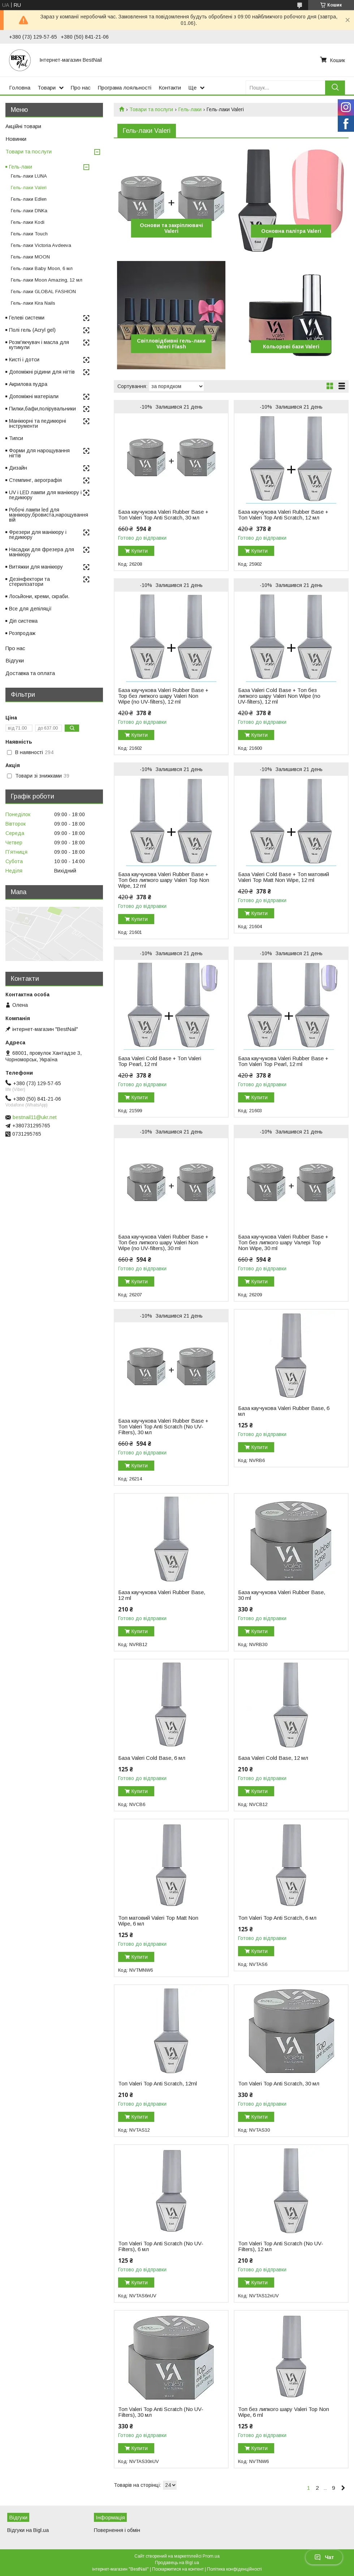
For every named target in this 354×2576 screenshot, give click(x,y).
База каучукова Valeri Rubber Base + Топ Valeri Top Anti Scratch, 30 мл (163, 515)
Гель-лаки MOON (30, 257)
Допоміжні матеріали (34, 396)
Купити (139, 551)
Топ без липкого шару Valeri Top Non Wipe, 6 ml (283, 2412)
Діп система (23, 621)
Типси (16, 438)
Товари (47, 87)
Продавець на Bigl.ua (177, 2562)
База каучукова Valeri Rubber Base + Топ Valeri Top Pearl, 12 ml (283, 1061)
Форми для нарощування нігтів (39, 453)
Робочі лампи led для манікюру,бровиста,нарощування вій (48, 515)
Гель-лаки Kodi (27, 222)
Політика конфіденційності (234, 2569)
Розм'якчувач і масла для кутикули (39, 344)
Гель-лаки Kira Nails (33, 303)
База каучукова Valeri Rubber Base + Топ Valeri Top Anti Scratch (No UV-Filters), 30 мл (163, 1426)
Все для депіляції (30, 609)
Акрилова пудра (28, 384)
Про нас (81, 87)
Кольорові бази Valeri (291, 346)
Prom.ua (211, 2556)
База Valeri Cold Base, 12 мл (273, 1758)
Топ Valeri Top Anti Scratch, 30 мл (278, 2084)
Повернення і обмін (117, 2530)
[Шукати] (335, 87)
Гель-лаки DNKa (29, 210)
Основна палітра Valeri (291, 231)
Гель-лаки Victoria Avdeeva (41, 245)
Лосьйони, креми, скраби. (39, 596)
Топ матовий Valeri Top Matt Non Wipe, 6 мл (158, 1921)
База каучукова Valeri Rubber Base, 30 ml (281, 1595)
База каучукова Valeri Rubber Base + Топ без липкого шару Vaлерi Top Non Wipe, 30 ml (283, 1242)
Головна (19, 87)
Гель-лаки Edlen (29, 199)
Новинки (15, 139)
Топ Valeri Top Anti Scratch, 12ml (157, 2084)
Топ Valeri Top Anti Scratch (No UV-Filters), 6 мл (160, 2246)
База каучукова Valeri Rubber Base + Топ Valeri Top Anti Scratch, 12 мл (283, 515)
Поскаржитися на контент (178, 2569)
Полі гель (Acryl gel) (32, 330)
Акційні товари (23, 126)
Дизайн (18, 468)
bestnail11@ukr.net (35, 1117)
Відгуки (14, 660)
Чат (324, 2557)
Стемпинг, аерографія (35, 480)
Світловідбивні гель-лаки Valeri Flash (171, 343)
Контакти (170, 87)
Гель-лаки (190, 109)
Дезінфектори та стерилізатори (29, 581)
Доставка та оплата (30, 673)
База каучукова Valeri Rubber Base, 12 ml (161, 1595)
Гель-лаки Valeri (29, 187)
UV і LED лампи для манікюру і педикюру (45, 494)
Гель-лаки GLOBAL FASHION (43, 291)
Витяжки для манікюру (36, 567)
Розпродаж (22, 633)
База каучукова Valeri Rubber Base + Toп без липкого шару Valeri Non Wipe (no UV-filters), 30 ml (163, 1242)
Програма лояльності (124, 87)
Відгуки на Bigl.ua (28, 2530)
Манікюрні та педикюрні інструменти (37, 423)
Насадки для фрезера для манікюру (41, 552)
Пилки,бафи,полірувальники (42, 409)
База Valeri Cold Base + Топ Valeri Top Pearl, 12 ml (159, 1061)
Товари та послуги (151, 109)
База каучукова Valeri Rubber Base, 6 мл (283, 1411)
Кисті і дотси (24, 359)
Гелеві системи (26, 318)
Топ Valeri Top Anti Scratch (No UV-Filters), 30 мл (160, 2412)
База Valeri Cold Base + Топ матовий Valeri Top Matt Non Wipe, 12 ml (283, 877)
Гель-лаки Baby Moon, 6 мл (42, 268)
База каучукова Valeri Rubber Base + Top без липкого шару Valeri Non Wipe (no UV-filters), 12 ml (163, 696)
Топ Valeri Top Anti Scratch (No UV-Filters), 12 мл (280, 2246)
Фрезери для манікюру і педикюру (37, 534)
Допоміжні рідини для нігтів (42, 372)
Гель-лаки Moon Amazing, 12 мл (46, 280)
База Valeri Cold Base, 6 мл (151, 1758)
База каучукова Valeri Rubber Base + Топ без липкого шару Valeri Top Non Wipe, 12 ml (163, 880)
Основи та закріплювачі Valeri (171, 228)
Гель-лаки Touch (29, 233)
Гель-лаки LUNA (29, 176)
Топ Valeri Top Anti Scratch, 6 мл (277, 1918)
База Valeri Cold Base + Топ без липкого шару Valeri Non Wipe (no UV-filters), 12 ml (279, 696)
